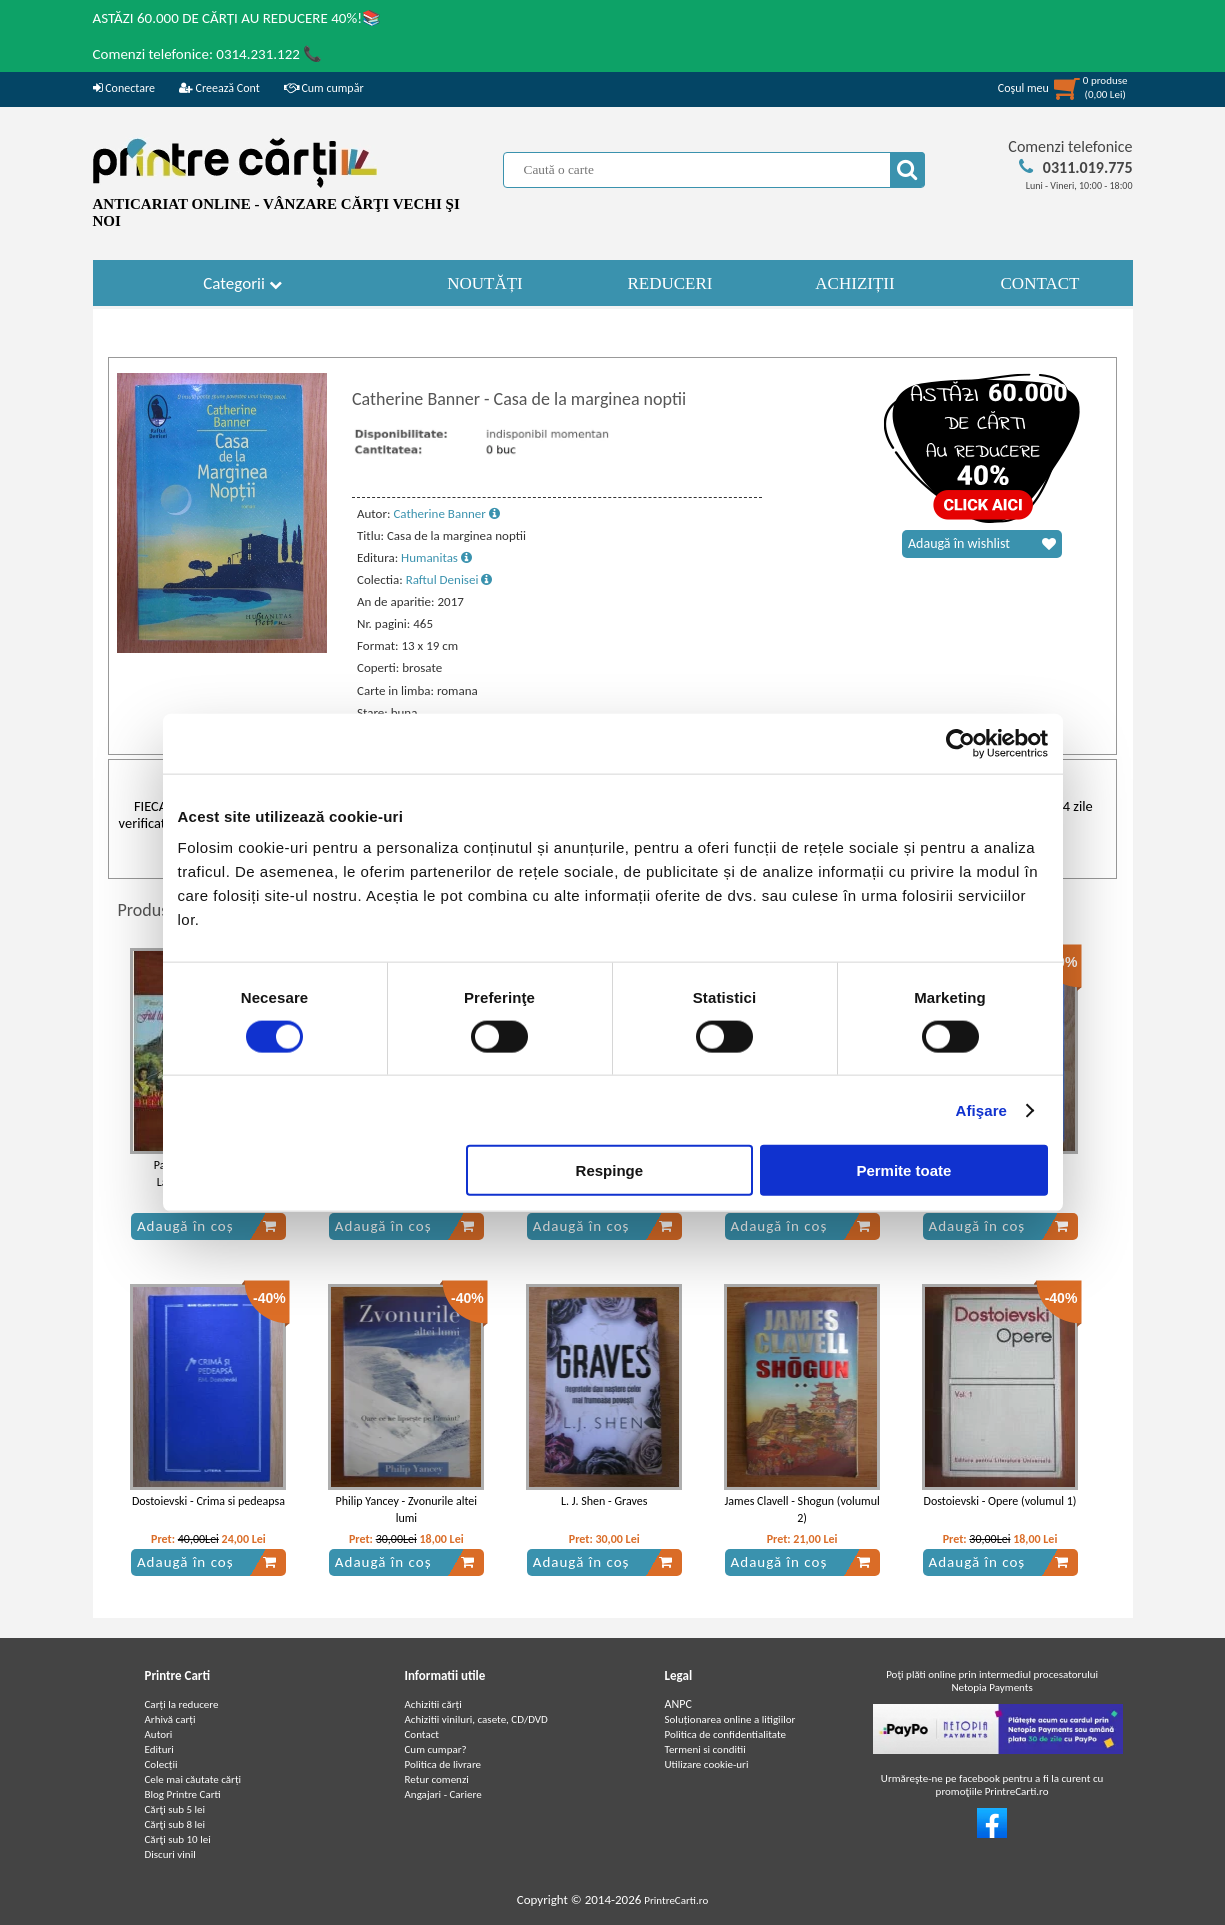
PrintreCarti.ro (676, 1900)
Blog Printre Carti (183, 1794)
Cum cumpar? (436, 1749)
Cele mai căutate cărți (193, 1779)
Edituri (159, 1749)
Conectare (124, 88)
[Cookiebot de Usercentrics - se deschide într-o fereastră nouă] (960, 743)
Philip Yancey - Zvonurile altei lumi (407, 1509)
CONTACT (1040, 283)
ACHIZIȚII (854, 283)
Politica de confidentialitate (726, 1734)
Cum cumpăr (324, 88)
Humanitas (436, 557)
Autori (159, 1734)
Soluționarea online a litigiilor (730, 1719)
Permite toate (903, 1170)
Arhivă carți (170, 1719)
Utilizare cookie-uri (707, 1764)
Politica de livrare (443, 1764)
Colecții (161, 1764)
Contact (422, 1734)
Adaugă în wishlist (982, 544)
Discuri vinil (170, 1854)
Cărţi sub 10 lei (178, 1839)
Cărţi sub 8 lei (175, 1824)
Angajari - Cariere (443, 1794)
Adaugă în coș (207, 1226)
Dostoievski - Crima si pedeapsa (208, 1501)
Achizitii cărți (433, 1704)
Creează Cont (219, 88)
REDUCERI (670, 283)
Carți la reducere (182, 1704)
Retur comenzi (437, 1779)
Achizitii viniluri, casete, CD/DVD (476, 1719)
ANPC (678, 1704)
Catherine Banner (446, 513)
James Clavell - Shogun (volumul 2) (802, 1509)
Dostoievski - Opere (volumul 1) (1000, 1501)
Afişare (982, 1109)
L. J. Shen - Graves (604, 1501)
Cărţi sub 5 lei (175, 1809)
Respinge (610, 1170)
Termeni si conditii (705, 1749)
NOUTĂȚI (485, 283)
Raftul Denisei (449, 579)
